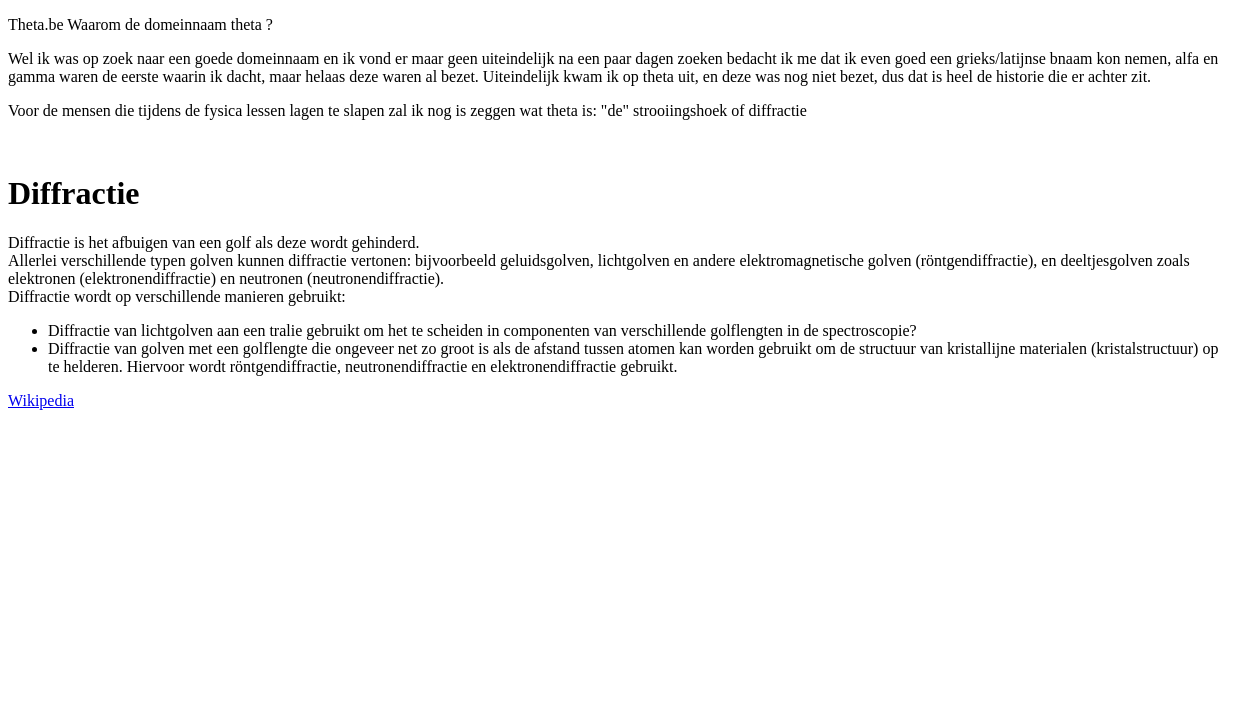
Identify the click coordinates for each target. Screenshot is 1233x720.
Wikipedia (41, 400)
